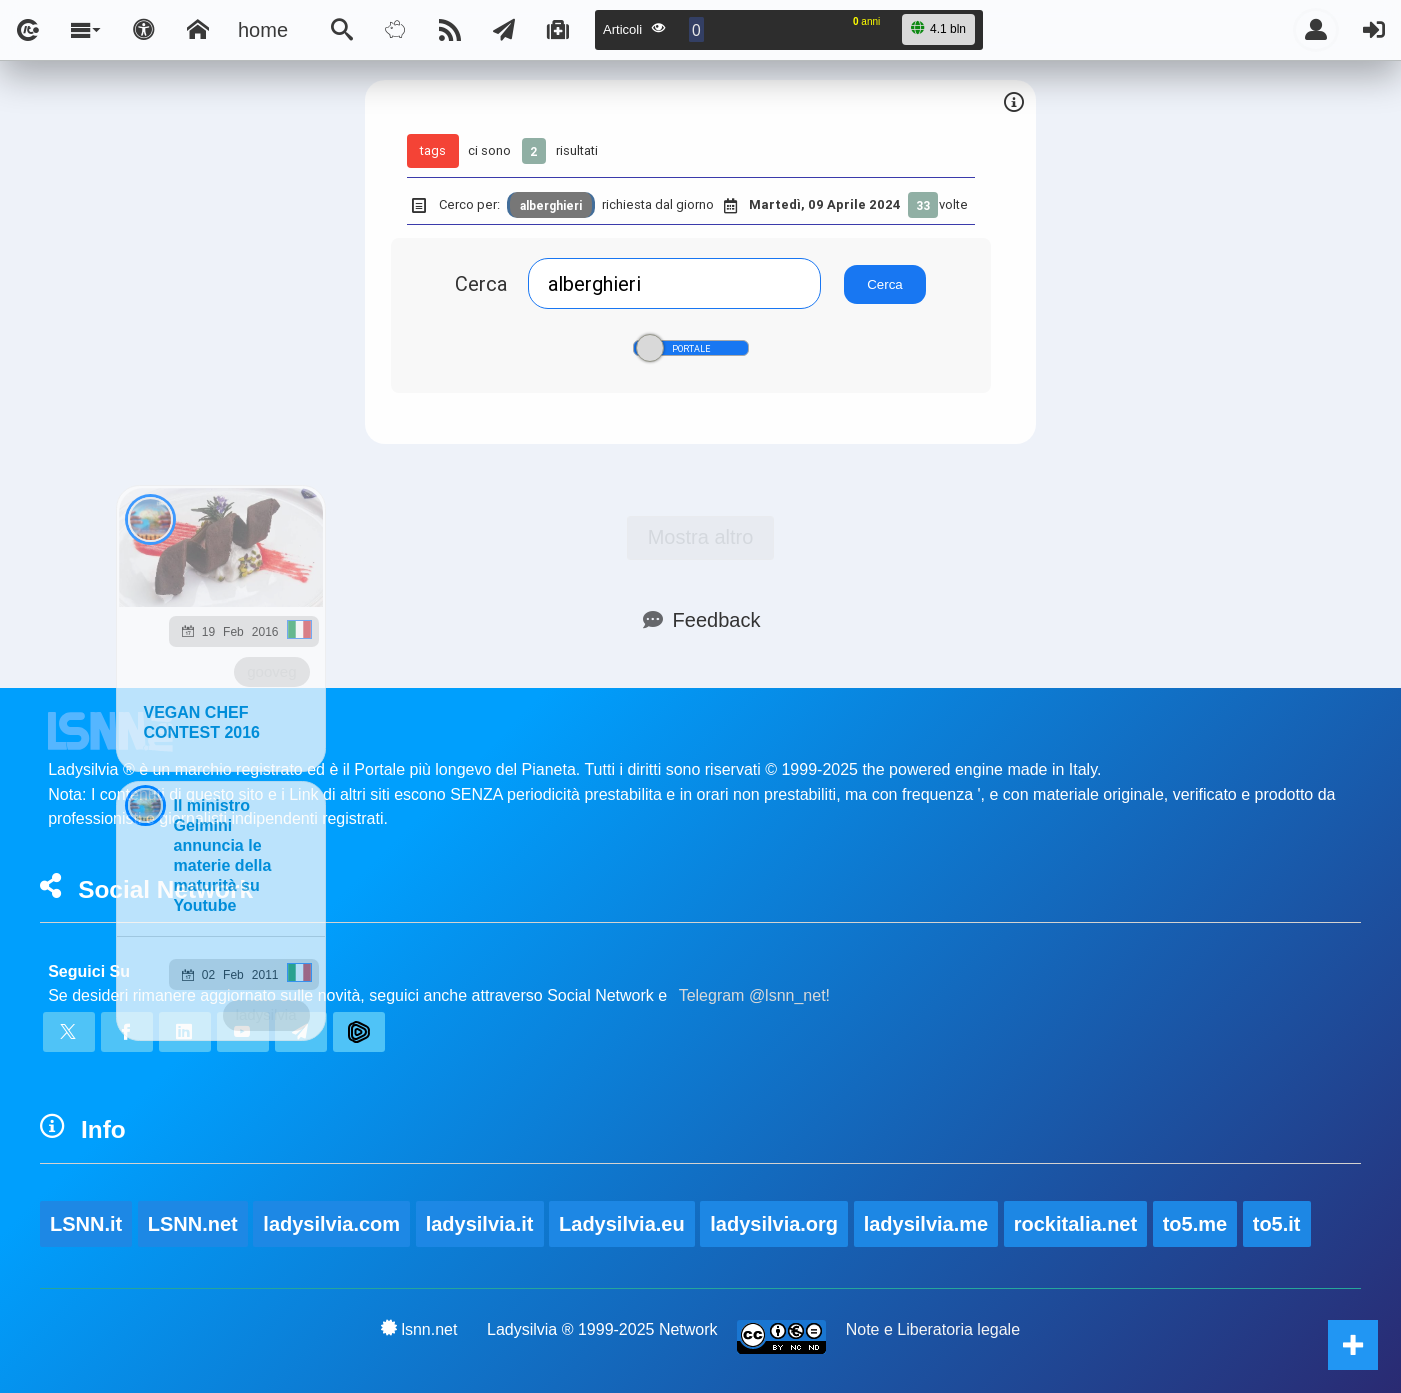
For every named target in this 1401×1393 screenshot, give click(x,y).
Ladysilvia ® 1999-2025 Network (602, 1329)
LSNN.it (86, 1224)
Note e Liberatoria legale (933, 1329)
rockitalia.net (1075, 1224)
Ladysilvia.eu (622, 1224)
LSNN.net (193, 1224)
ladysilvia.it (480, 1224)
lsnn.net (419, 1329)
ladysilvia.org (774, 1224)
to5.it (1277, 1224)
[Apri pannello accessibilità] (144, 30)
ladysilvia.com (331, 1224)
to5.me (1195, 1224)
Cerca (481, 283)
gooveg (271, 671)
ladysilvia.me (926, 1224)
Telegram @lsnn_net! (754, 995)
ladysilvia (266, 1014)
